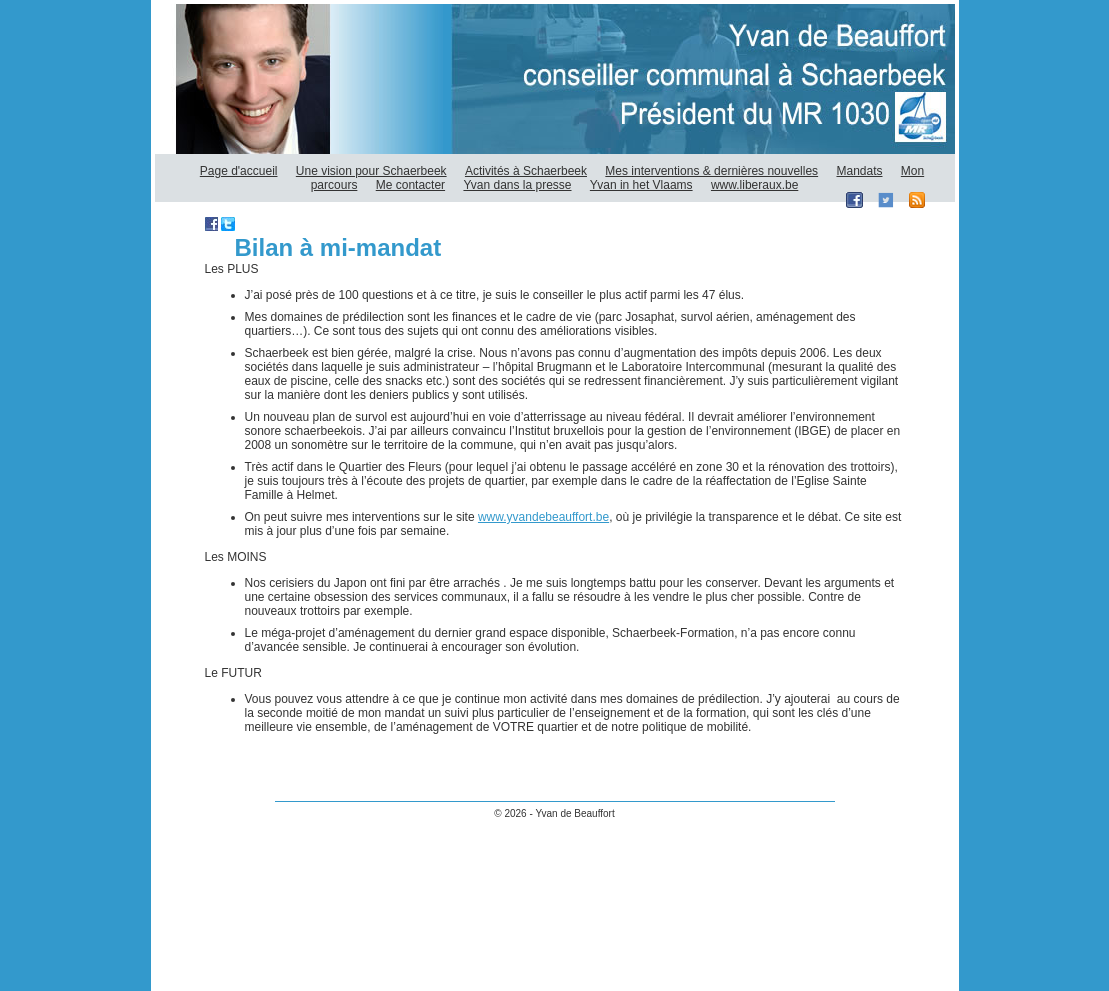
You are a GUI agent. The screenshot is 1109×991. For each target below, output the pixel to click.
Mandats (859, 171)
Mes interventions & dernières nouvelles (711, 171)
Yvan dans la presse (517, 185)
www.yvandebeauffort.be (543, 517)
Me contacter (410, 185)
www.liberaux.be (754, 185)
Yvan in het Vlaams (641, 185)
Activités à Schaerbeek (526, 171)
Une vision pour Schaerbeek (371, 171)
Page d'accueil (239, 171)
